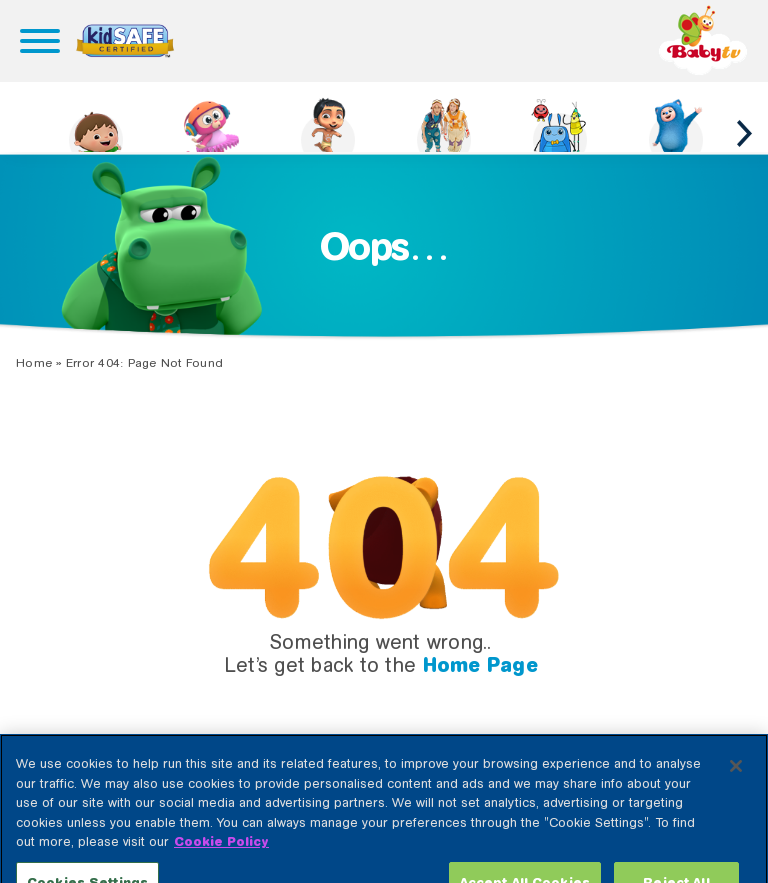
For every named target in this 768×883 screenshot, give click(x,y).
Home (34, 363)
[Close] (736, 781)
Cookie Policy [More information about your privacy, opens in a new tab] (221, 856)
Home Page (480, 665)
